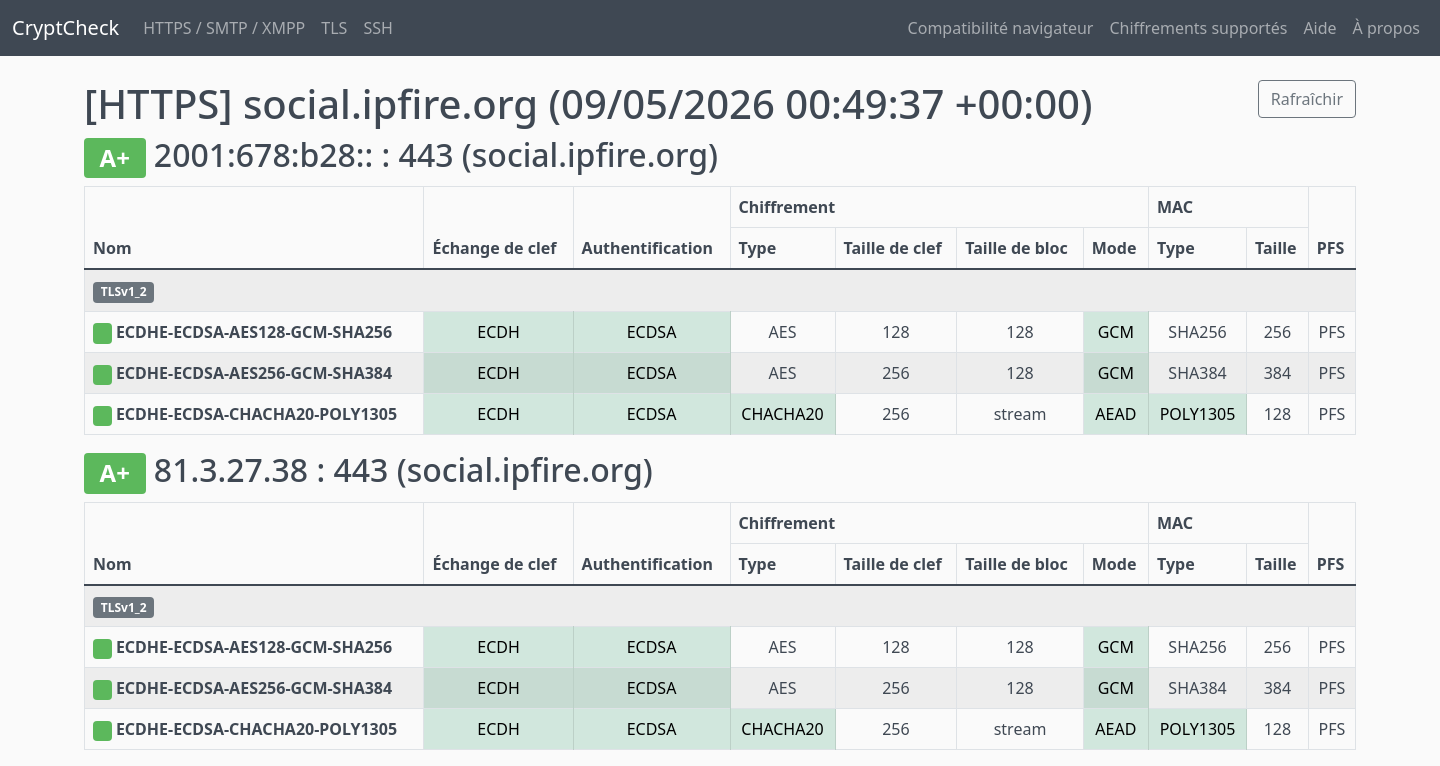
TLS (334, 28)
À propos (1386, 28)
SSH (377, 28)
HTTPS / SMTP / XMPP (224, 28)
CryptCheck (65, 27)
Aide (1319, 28)
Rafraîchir (1307, 99)
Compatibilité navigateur (1001, 28)
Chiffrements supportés (1198, 28)
